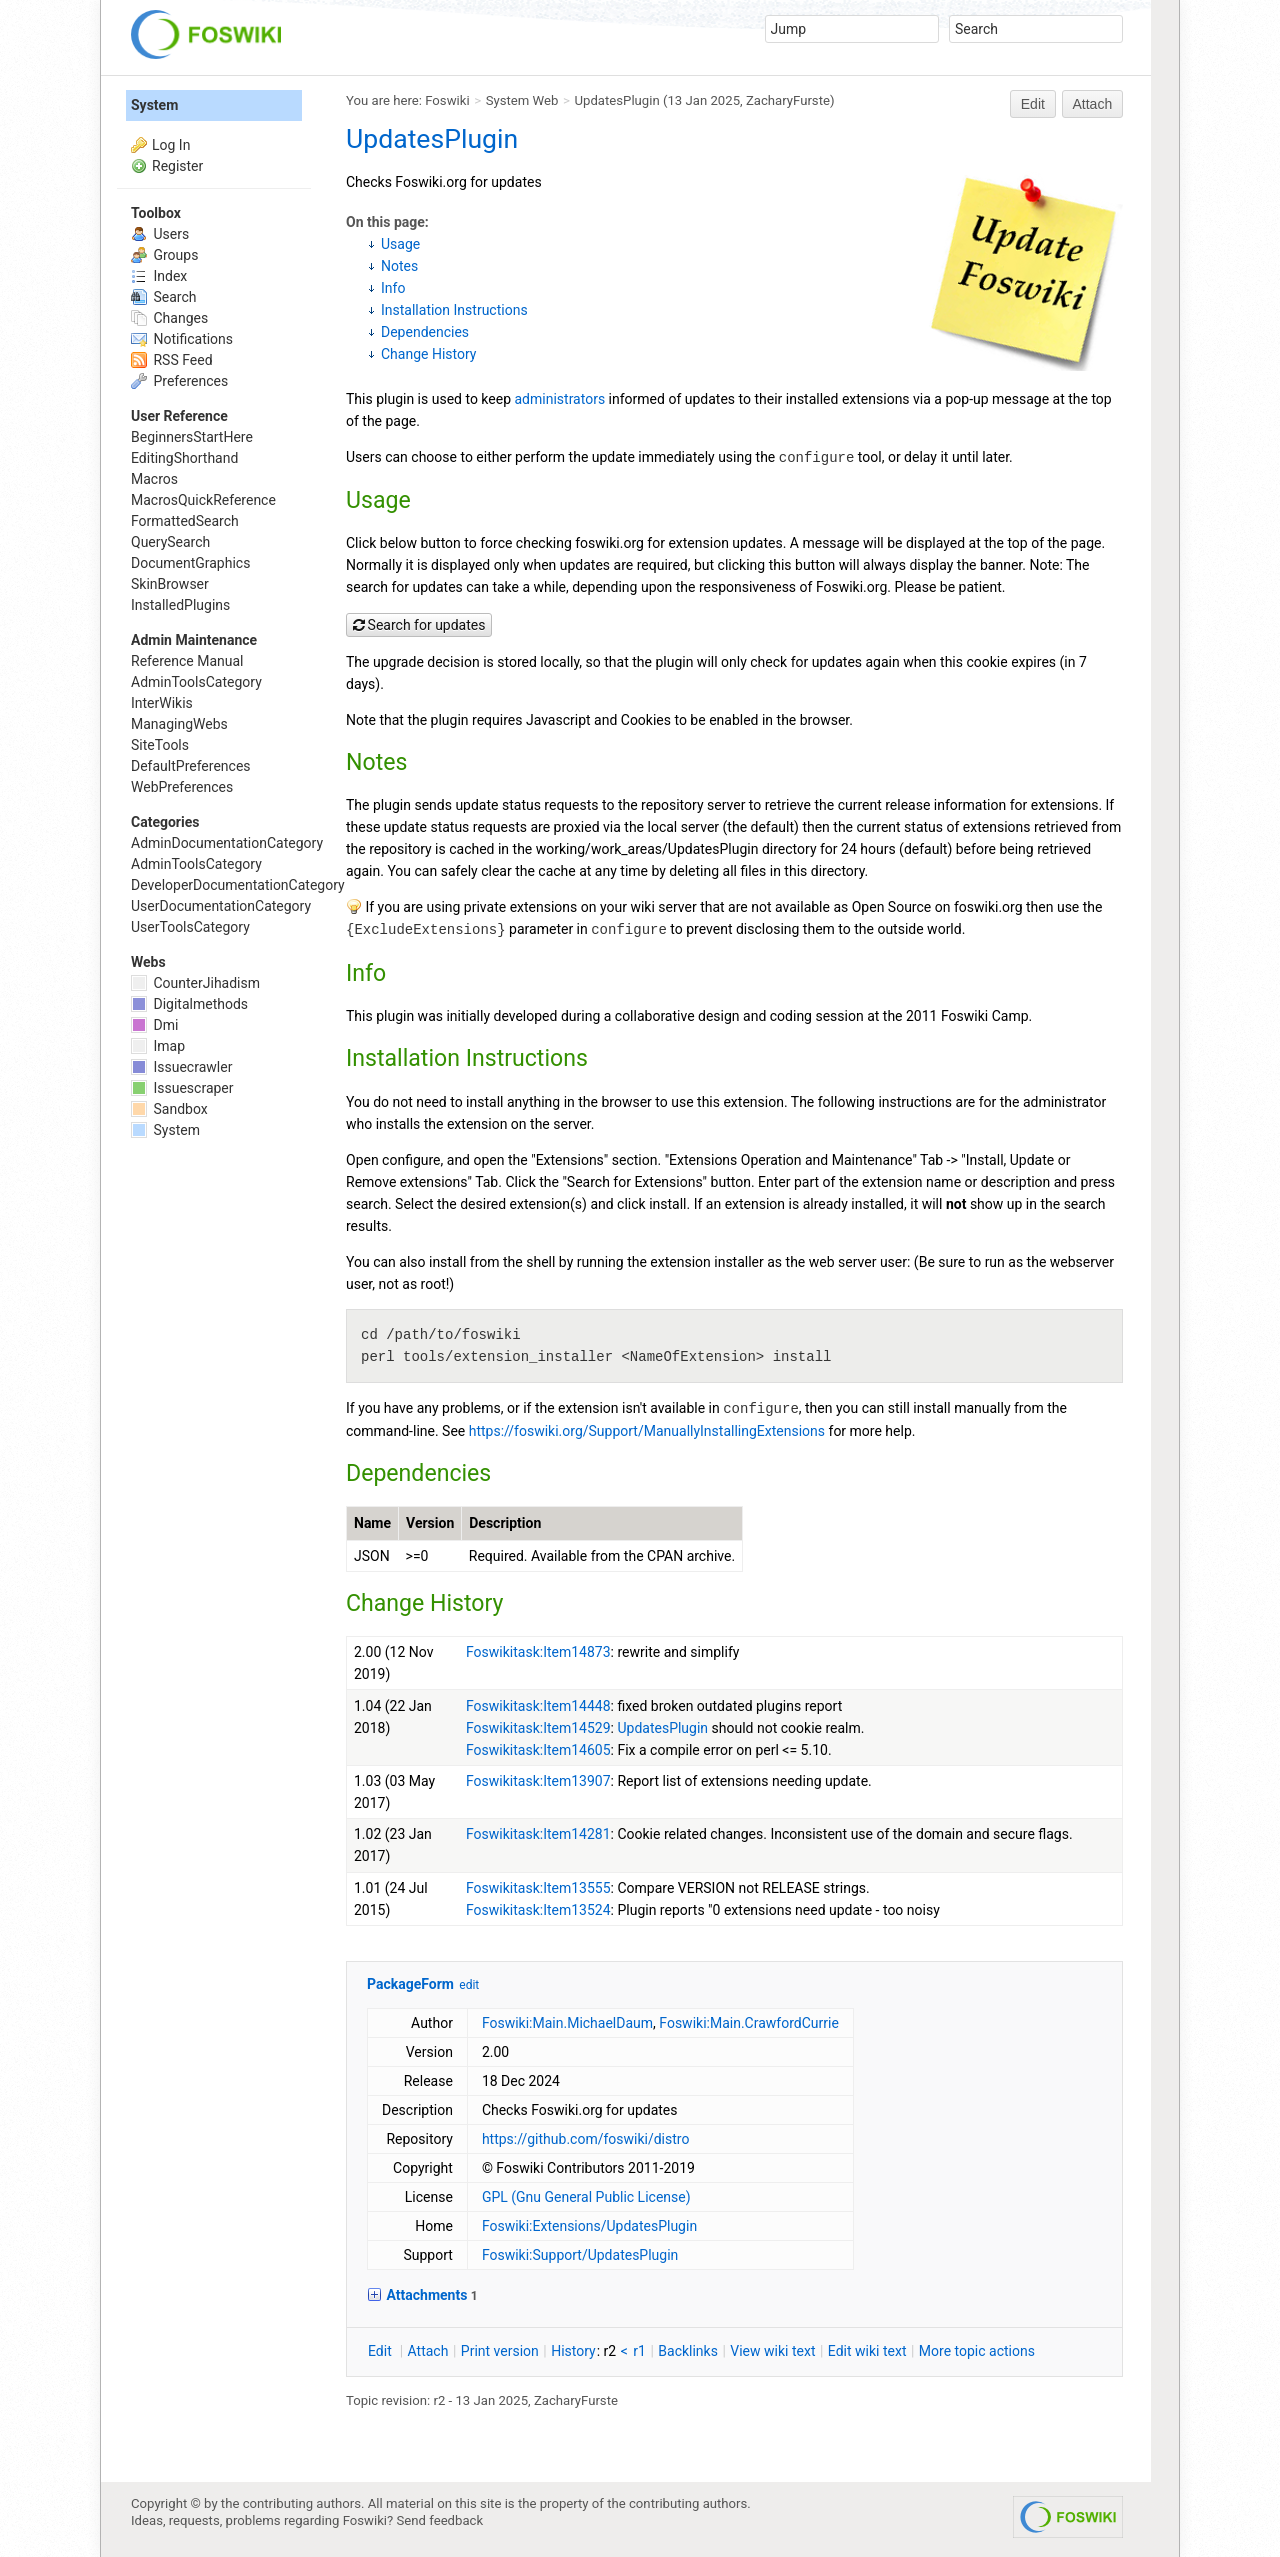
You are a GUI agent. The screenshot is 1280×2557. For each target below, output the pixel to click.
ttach (428, 2351)
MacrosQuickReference (203, 500)
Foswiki (447, 100)
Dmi (154, 1025)
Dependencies (425, 332)
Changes (169, 318)
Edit (1033, 104)
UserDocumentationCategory (221, 906)
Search (163, 297)
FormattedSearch (185, 521)
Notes (399, 266)
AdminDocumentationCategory (227, 843)
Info (393, 288)
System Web (522, 100)
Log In (171, 145)
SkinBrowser (170, 584)
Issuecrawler (181, 1067)
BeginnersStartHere (192, 437)
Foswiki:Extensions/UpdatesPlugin (589, 2226)
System (154, 105)
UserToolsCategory (190, 927)
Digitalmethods (189, 1004)
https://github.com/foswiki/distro (586, 2139)
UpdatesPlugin (617, 100)
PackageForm (410, 1984)
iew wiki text (772, 2351)
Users (160, 234)
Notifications (182, 339)
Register (177, 166)
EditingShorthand (184, 458)
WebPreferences (182, 787)
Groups (164, 255)
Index (159, 276)
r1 (639, 2351)
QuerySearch (170, 542)
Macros (154, 479)
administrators (560, 399)
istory (573, 2351)
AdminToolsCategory (196, 682)
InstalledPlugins (180, 605)
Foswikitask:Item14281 (538, 1834)
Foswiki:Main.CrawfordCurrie (749, 2023)
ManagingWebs (179, 724)
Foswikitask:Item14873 (538, 1652)
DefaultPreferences (191, 766)
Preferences (179, 381)
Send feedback (440, 2520)
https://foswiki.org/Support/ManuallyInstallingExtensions (647, 1431)
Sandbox (169, 1109)
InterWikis (162, 703)
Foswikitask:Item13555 (538, 1888)
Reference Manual (187, 661)
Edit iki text (867, 2351)
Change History (428, 354)
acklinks (688, 2351)
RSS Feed (172, 360)
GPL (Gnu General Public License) (586, 2197)
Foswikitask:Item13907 (538, 1781)
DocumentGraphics (190, 563)
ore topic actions (977, 2351)
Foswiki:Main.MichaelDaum (567, 2023)
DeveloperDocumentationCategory (238, 885)
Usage (400, 244)
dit (381, 2351)
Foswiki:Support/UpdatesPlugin (580, 2255)
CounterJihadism (195, 983)
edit (469, 1985)
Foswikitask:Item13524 (538, 1910)
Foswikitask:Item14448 (538, 1706)
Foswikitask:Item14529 (538, 1728)
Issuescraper (182, 1088)
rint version (500, 2351)
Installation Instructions (454, 310)
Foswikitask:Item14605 (538, 1750)
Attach (1093, 104)
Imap (158, 1046)
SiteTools (160, 745)
